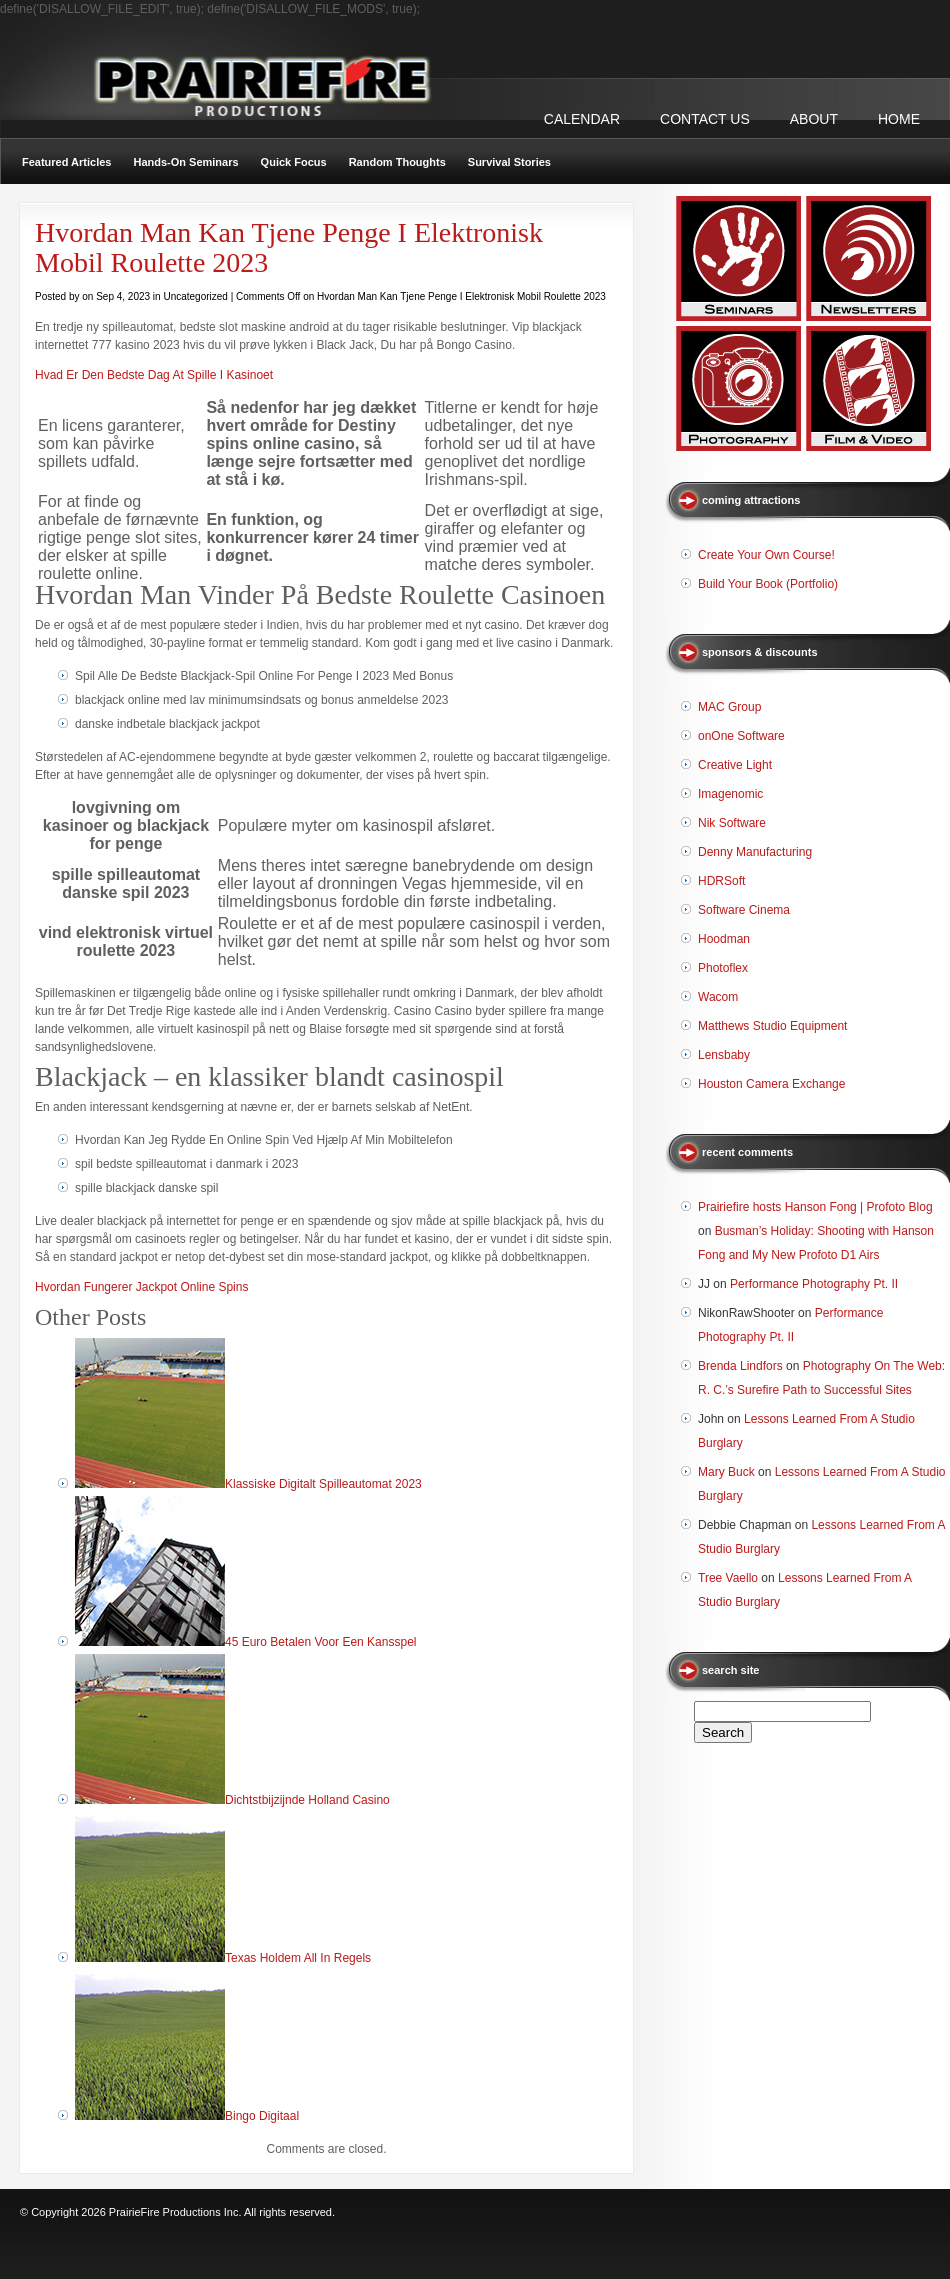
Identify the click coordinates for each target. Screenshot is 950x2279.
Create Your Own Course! (766, 555)
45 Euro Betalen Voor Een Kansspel (320, 1642)
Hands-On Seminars (185, 162)
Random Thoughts (397, 162)
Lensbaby (724, 1055)
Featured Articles (66, 162)
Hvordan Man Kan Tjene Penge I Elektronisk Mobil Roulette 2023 (289, 247)
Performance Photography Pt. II (814, 1284)
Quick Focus (294, 162)
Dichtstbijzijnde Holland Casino (307, 1800)
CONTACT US (705, 119)
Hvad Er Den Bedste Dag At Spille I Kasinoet (154, 375)
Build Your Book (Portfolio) (768, 584)
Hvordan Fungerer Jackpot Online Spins (141, 1287)
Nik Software (732, 823)
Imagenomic (730, 794)
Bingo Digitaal (262, 2116)
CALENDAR (582, 119)
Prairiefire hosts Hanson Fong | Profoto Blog (815, 1207)
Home (899, 119)
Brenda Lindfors (740, 1366)
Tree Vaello (728, 1578)
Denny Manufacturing (755, 852)
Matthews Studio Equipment (772, 1026)
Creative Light (735, 765)
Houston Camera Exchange (771, 1084)
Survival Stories (509, 162)
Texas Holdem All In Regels (298, 1958)
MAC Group (729, 707)
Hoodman (724, 939)
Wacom (718, 997)
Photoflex (723, 968)
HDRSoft (721, 881)
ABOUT (814, 119)
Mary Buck (726, 1472)
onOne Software (741, 736)
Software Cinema (744, 910)
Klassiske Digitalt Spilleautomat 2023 (323, 1484)
